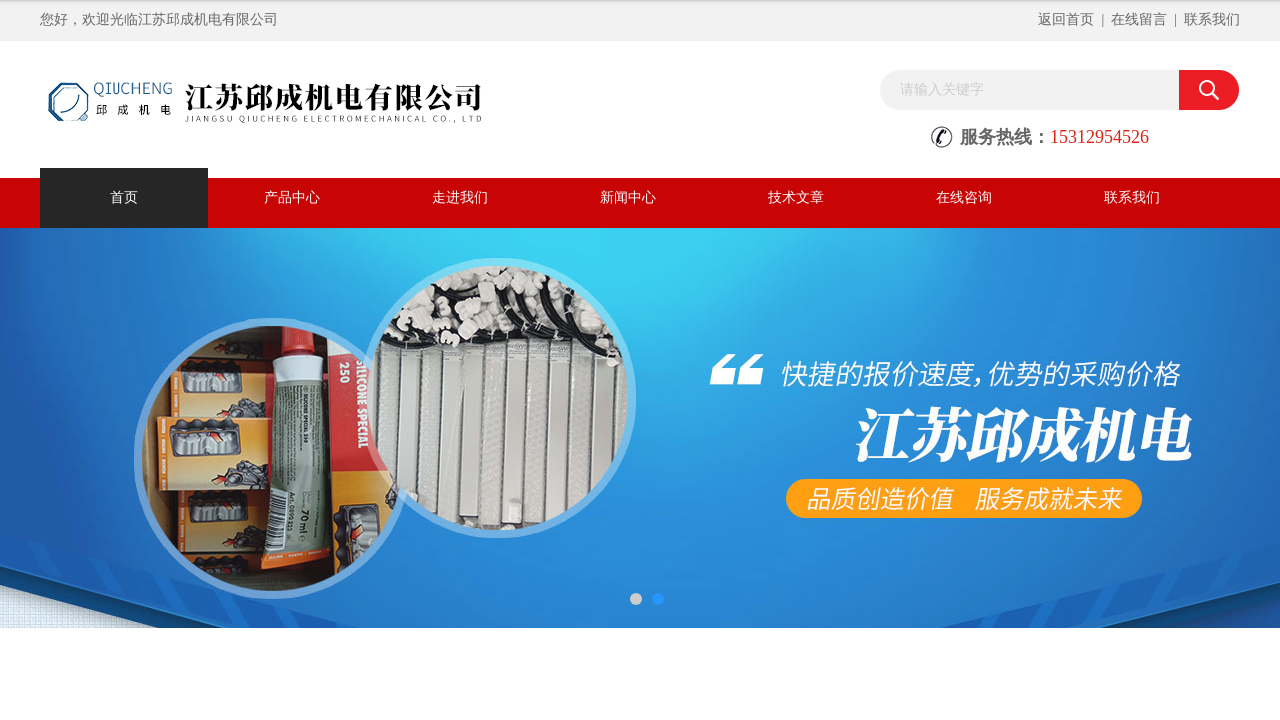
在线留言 (1139, 19)
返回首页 (1066, 19)
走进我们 (460, 197)
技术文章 (796, 197)
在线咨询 (964, 197)
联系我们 (1212, 19)
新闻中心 (628, 197)
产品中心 (292, 197)
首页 (124, 197)
